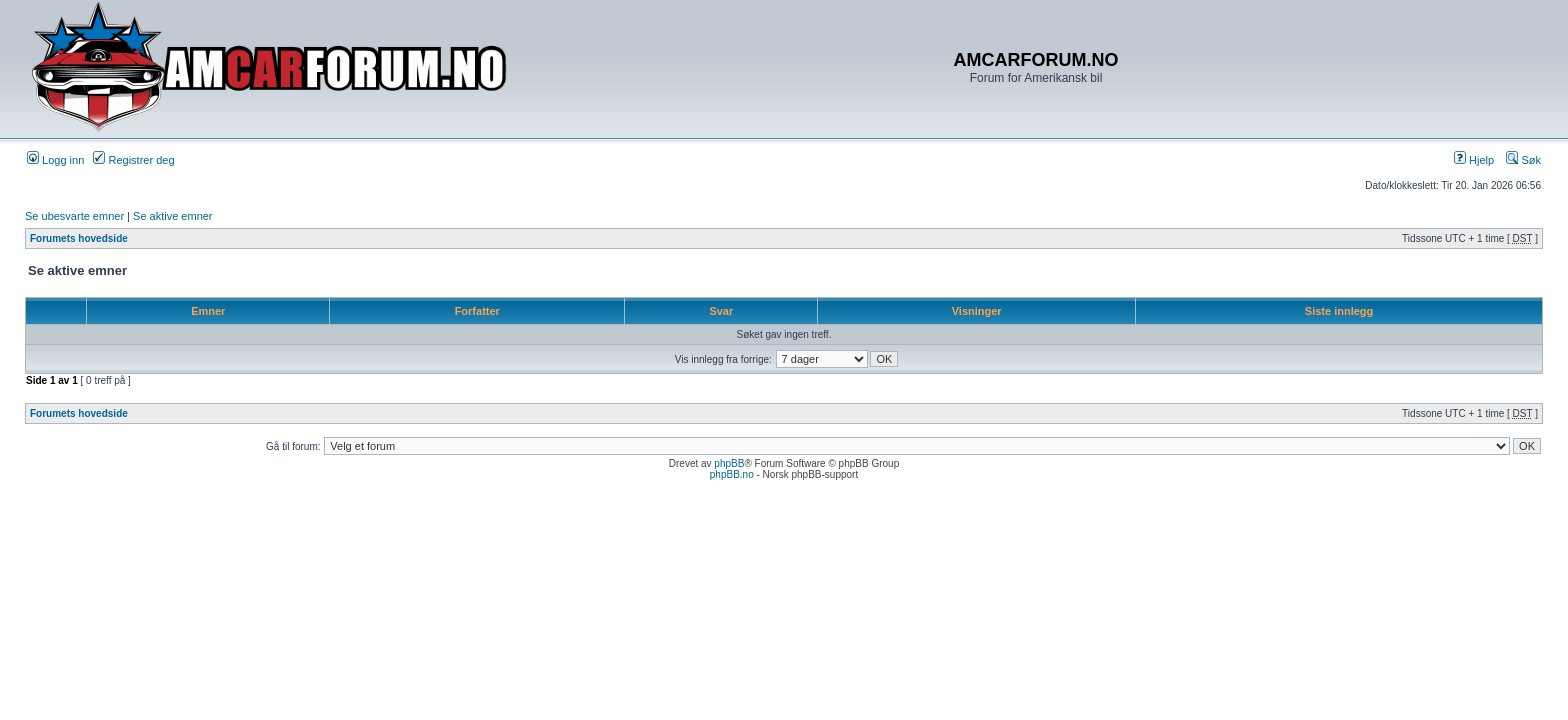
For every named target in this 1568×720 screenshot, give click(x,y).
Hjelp (1474, 160)
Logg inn (55, 160)
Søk (1523, 160)
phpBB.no (732, 474)
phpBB (729, 463)
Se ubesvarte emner (74, 216)
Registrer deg (133, 160)
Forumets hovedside (79, 238)
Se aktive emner (172, 216)
